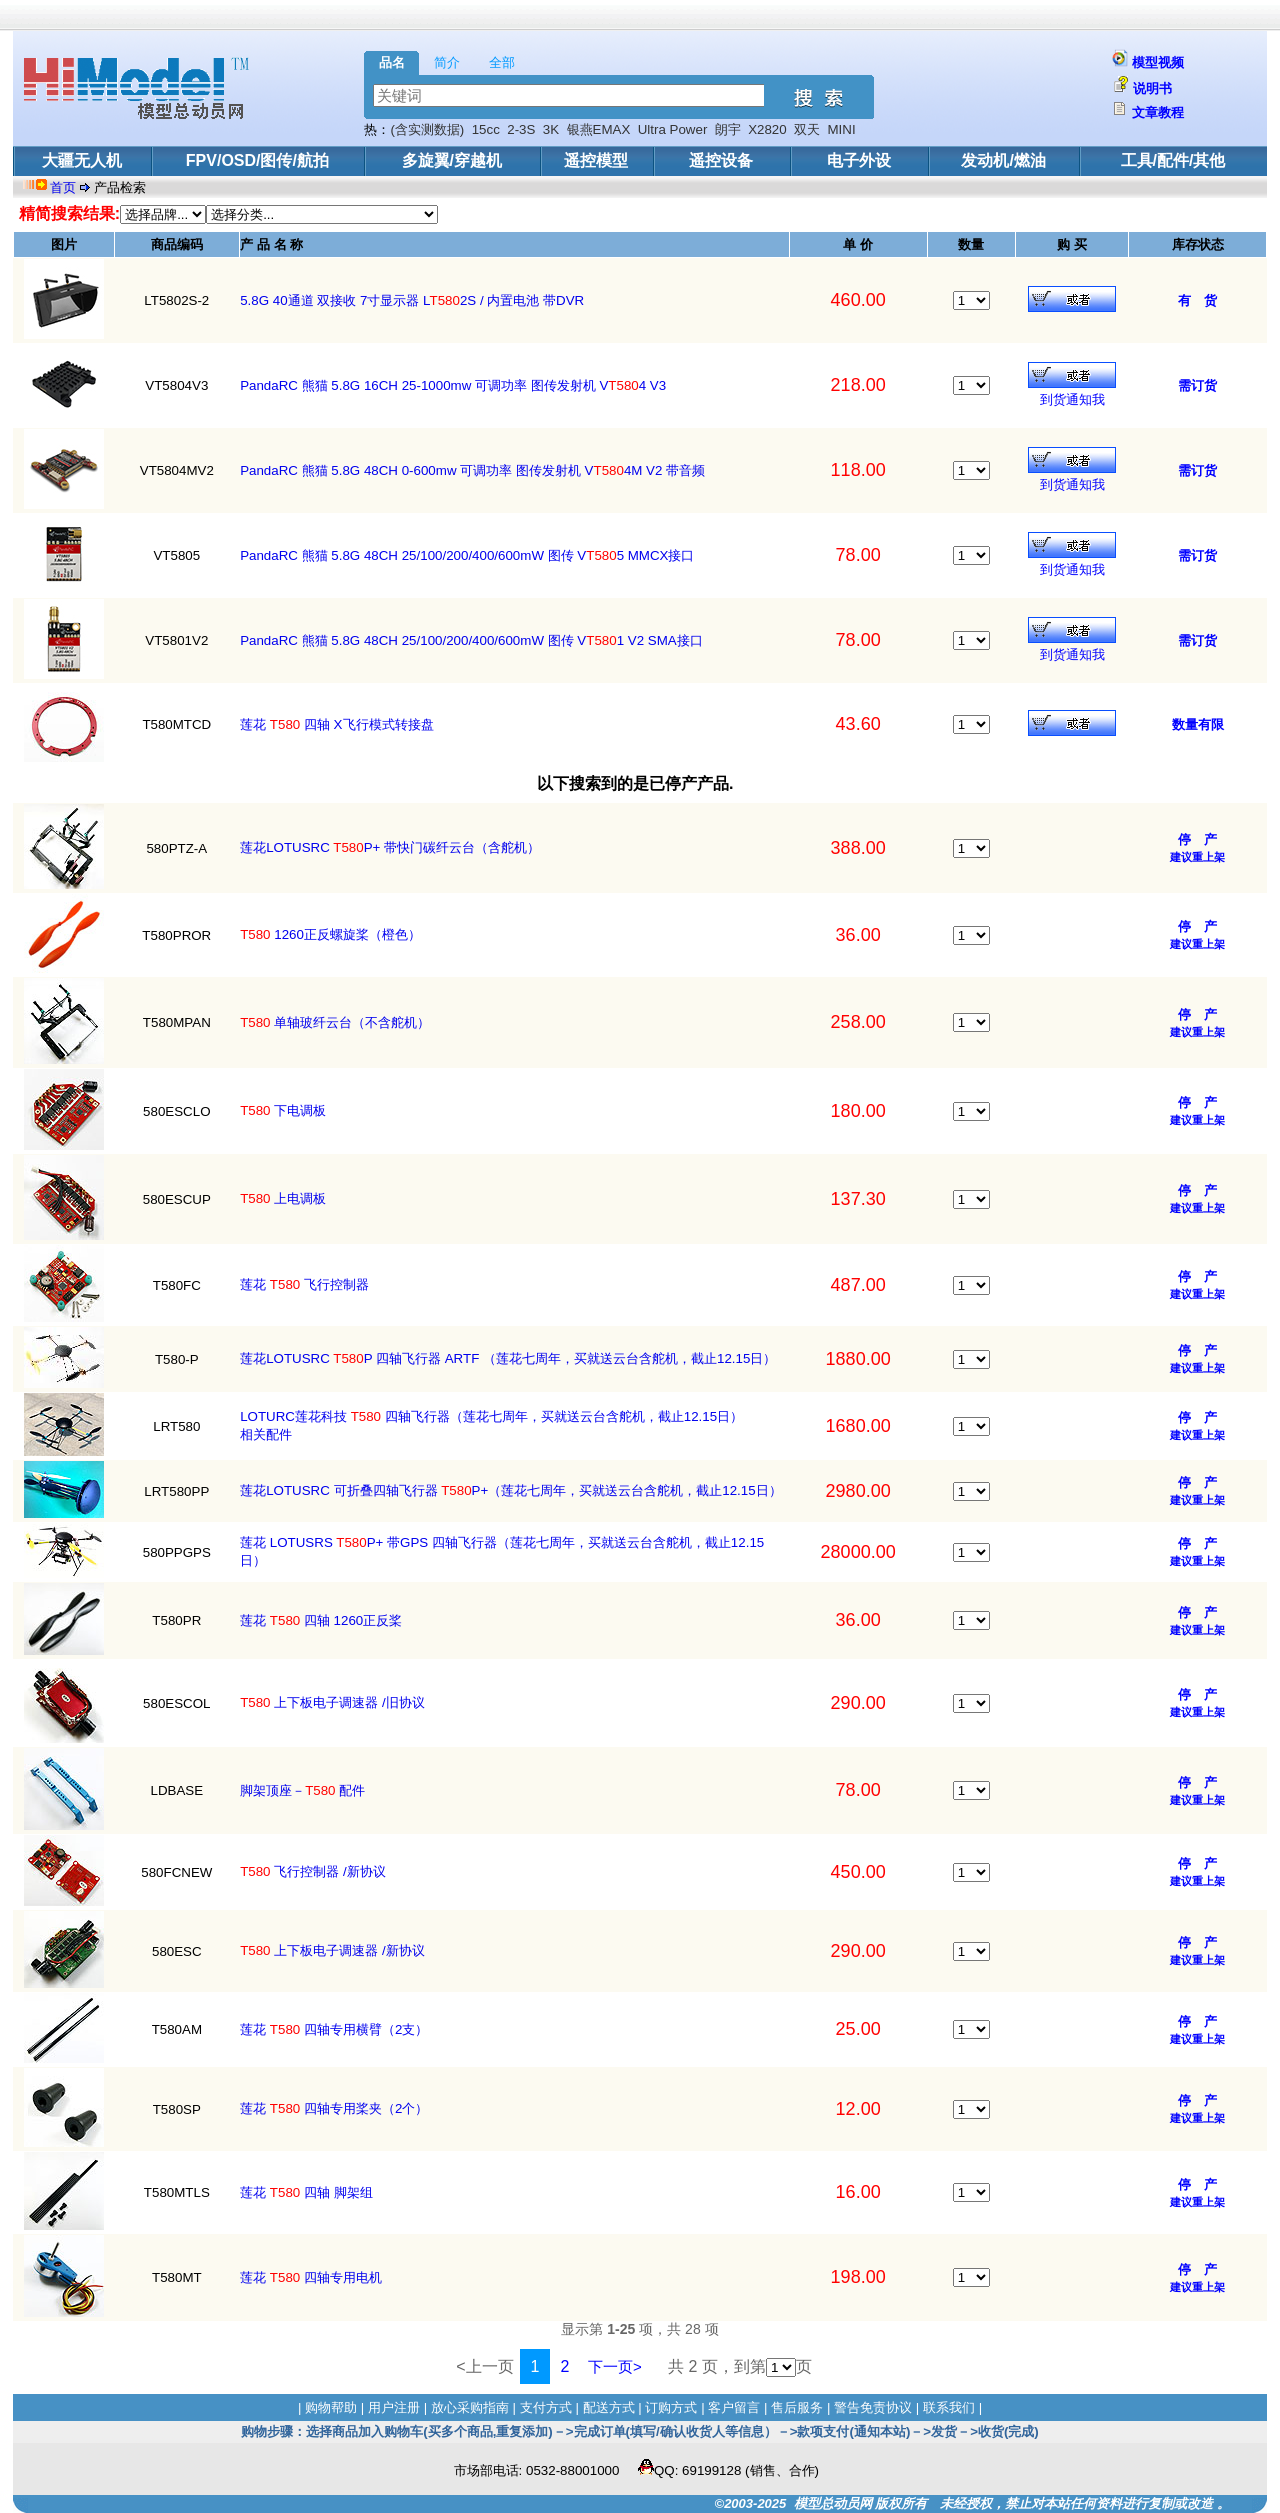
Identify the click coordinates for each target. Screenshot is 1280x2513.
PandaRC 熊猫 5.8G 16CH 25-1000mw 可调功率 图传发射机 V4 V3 (453, 385)
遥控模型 (596, 160)
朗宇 (728, 129)
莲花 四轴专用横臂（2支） (334, 2029)
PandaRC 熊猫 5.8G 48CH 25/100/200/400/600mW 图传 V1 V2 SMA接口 (471, 640)
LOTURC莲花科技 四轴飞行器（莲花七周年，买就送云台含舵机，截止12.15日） (491, 1416)
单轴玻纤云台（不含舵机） (335, 1022)
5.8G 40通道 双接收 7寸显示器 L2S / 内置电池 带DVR (412, 300)
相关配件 (266, 1434)
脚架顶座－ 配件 (302, 1790)
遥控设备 (721, 160)
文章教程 (1158, 112)
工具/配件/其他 (1173, 160)
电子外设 (859, 160)
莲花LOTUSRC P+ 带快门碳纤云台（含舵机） (390, 847)
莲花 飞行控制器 (304, 1284)
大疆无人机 (82, 160)
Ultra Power (673, 129)
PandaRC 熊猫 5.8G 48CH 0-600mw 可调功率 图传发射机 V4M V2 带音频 (472, 470)
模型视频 (1158, 62)
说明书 (1152, 88)
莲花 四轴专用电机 (311, 2277)
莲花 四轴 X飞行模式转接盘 (336, 724)
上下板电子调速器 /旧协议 (332, 1702)
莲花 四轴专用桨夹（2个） (334, 2108)
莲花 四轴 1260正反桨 (321, 1620)
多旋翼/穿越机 (452, 160)
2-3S (521, 129)
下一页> (615, 2366)
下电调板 (283, 1110)
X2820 (767, 129)
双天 (807, 129)
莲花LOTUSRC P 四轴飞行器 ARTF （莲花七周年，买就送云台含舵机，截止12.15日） (508, 1358)
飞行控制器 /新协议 (313, 1871)
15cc (486, 129)
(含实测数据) (427, 129)
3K (551, 129)
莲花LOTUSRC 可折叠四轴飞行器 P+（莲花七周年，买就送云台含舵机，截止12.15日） (511, 1490)
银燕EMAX (599, 129)
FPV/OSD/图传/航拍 (257, 160)
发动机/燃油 (1003, 160)
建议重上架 (1197, 857)
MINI (842, 129)
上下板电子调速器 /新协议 (332, 1950)
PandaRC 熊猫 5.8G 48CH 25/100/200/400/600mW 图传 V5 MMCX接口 (467, 555)
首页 (65, 187)
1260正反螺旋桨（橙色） (330, 934)
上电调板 (283, 1198)
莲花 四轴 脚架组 (306, 2192)
